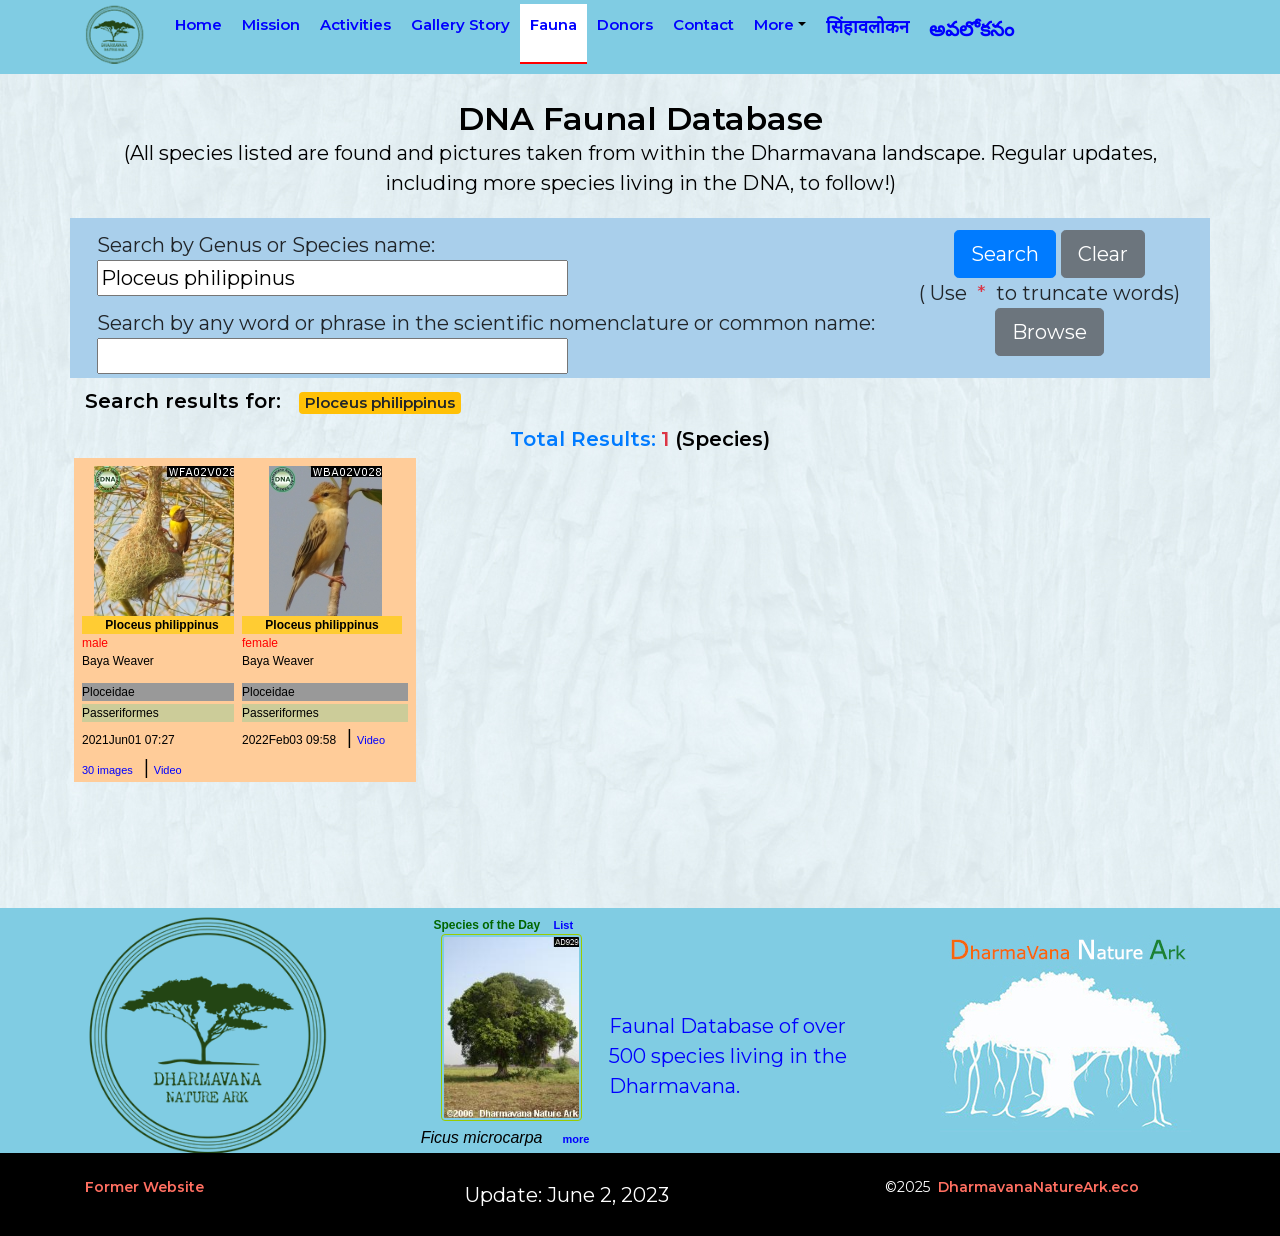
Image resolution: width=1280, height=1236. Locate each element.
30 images (107, 770)
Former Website (144, 1187)
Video (168, 770)
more (575, 1139)
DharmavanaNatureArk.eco (1038, 1187)
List (564, 925)
